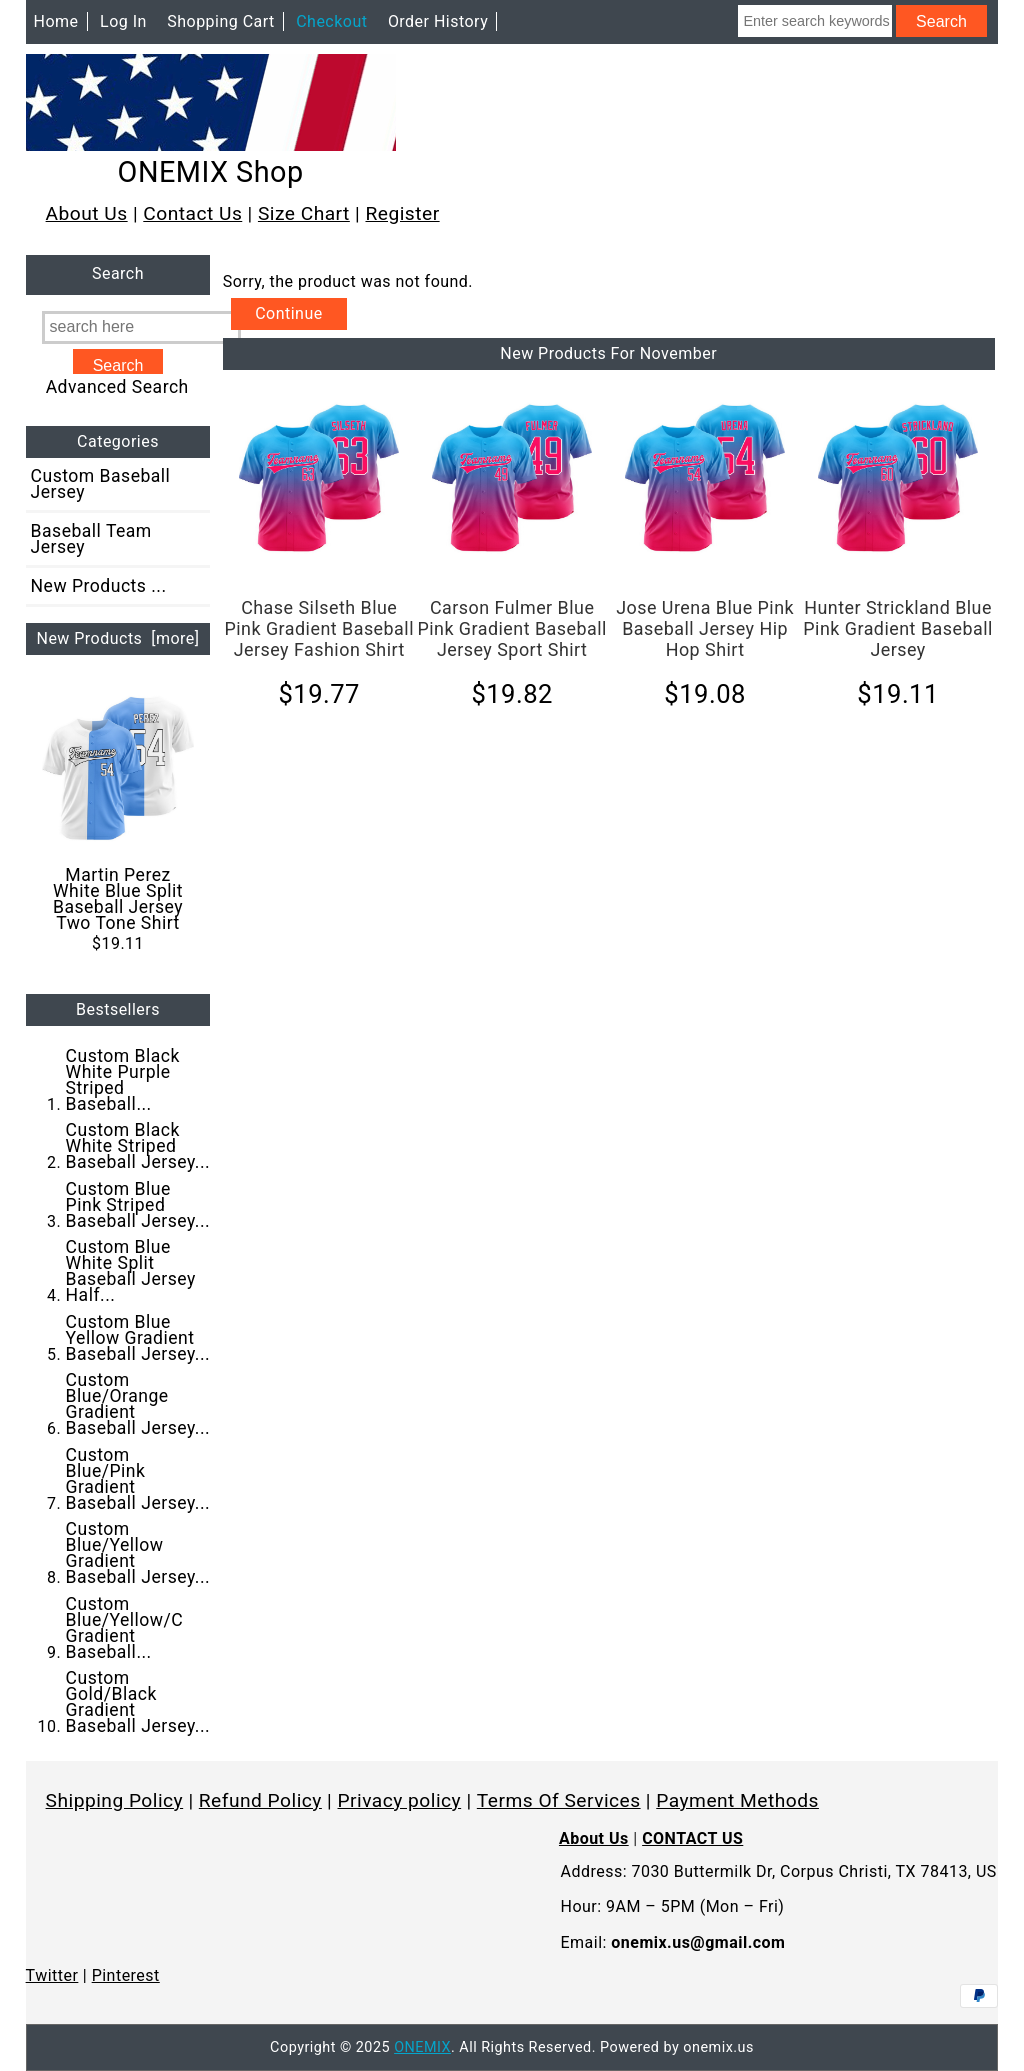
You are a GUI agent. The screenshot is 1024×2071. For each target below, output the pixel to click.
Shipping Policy (115, 1800)
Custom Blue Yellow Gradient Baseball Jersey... (138, 1338)
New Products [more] (117, 638)
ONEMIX (422, 2047)
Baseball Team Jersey (91, 539)
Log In (123, 21)
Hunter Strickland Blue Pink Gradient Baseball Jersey (898, 628)
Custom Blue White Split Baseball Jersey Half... (131, 1271)
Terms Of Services (559, 1800)
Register (402, 213)
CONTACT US (692, 1838)
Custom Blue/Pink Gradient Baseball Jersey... (138, 1479)
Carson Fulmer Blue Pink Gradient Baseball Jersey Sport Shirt (512, 628)
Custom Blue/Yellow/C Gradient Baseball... (125, 1628)
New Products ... (99, 586)
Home (56, 21)
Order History (438, 21)
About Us (87, 213)
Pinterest (126, 1975)
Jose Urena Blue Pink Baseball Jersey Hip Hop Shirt (705, 628)
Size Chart (304, 213)
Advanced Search (117, 387)
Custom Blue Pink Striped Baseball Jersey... (138, 1205)
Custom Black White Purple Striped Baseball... (123, 1080)
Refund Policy (260, 1800)
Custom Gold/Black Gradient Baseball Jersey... (138, 1702)
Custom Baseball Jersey (101, 484)
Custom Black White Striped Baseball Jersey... (138, 1146)
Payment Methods (737, 1800)
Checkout (331, 21)
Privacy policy (400, 1800)
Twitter (52, 1975)
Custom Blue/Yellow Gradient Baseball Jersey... (138, 1553)
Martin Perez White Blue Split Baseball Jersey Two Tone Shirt (118, 812)
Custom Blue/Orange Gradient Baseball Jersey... (138, 1404)
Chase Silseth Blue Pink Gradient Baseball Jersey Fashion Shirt (319, 628)
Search (118, 274)
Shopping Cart (221, 21)
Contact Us (192, 213)
